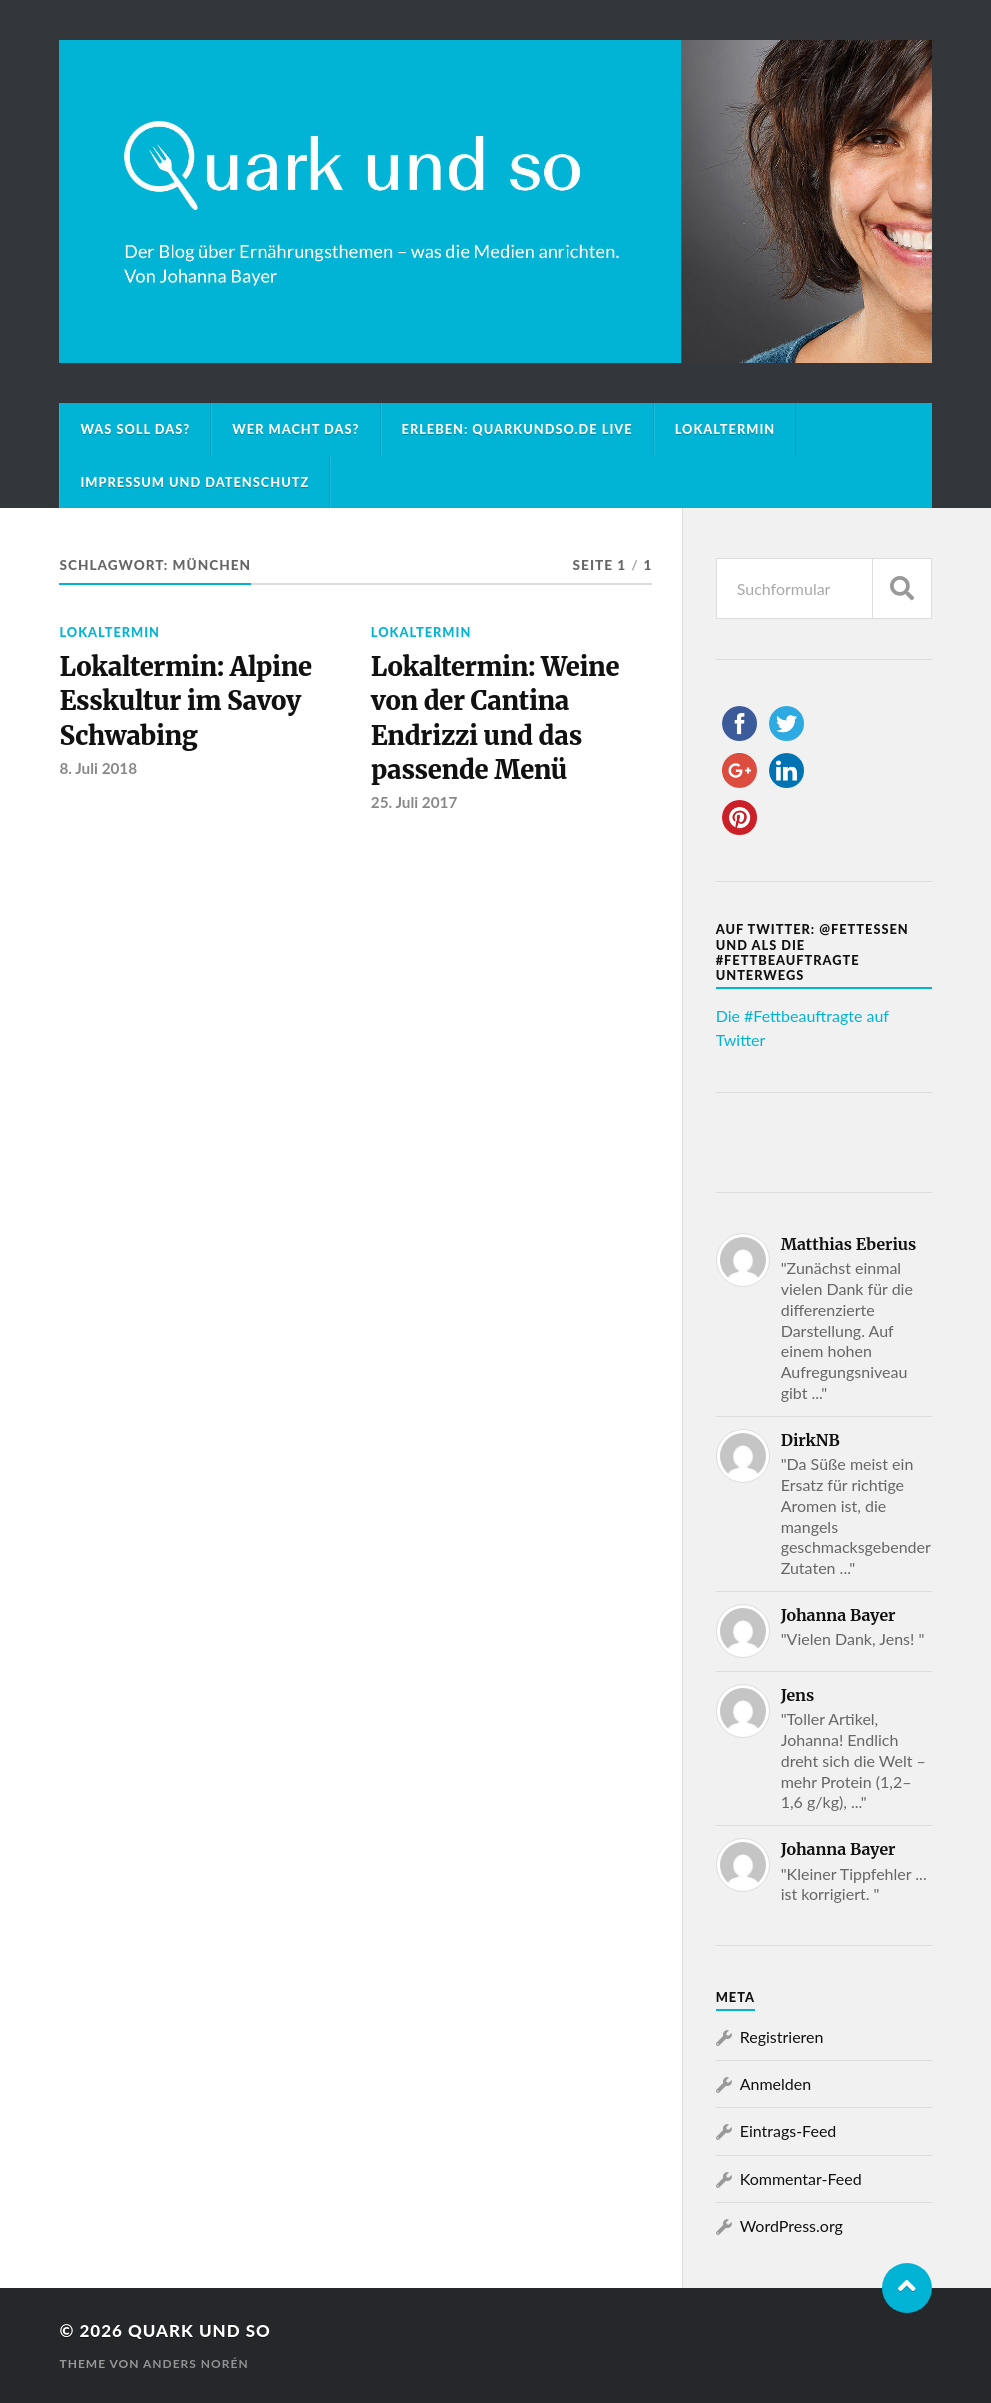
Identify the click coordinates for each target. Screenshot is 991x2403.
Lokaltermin (725, 429)
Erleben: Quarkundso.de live (517, 429)
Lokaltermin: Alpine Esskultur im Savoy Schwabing (185, 701)
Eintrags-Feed (788, 2130)
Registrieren (782, 2036)
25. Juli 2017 (414, 802)
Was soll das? (135, 429)
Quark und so (199, 2330)
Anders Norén (196, 2363)
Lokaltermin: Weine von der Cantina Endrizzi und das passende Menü (495, 718)
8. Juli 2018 (98, 768)
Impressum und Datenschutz (194, 482)
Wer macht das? (295, 429)
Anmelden (775, 2083)
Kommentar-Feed (801, 2178)
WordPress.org (791, 2225)
